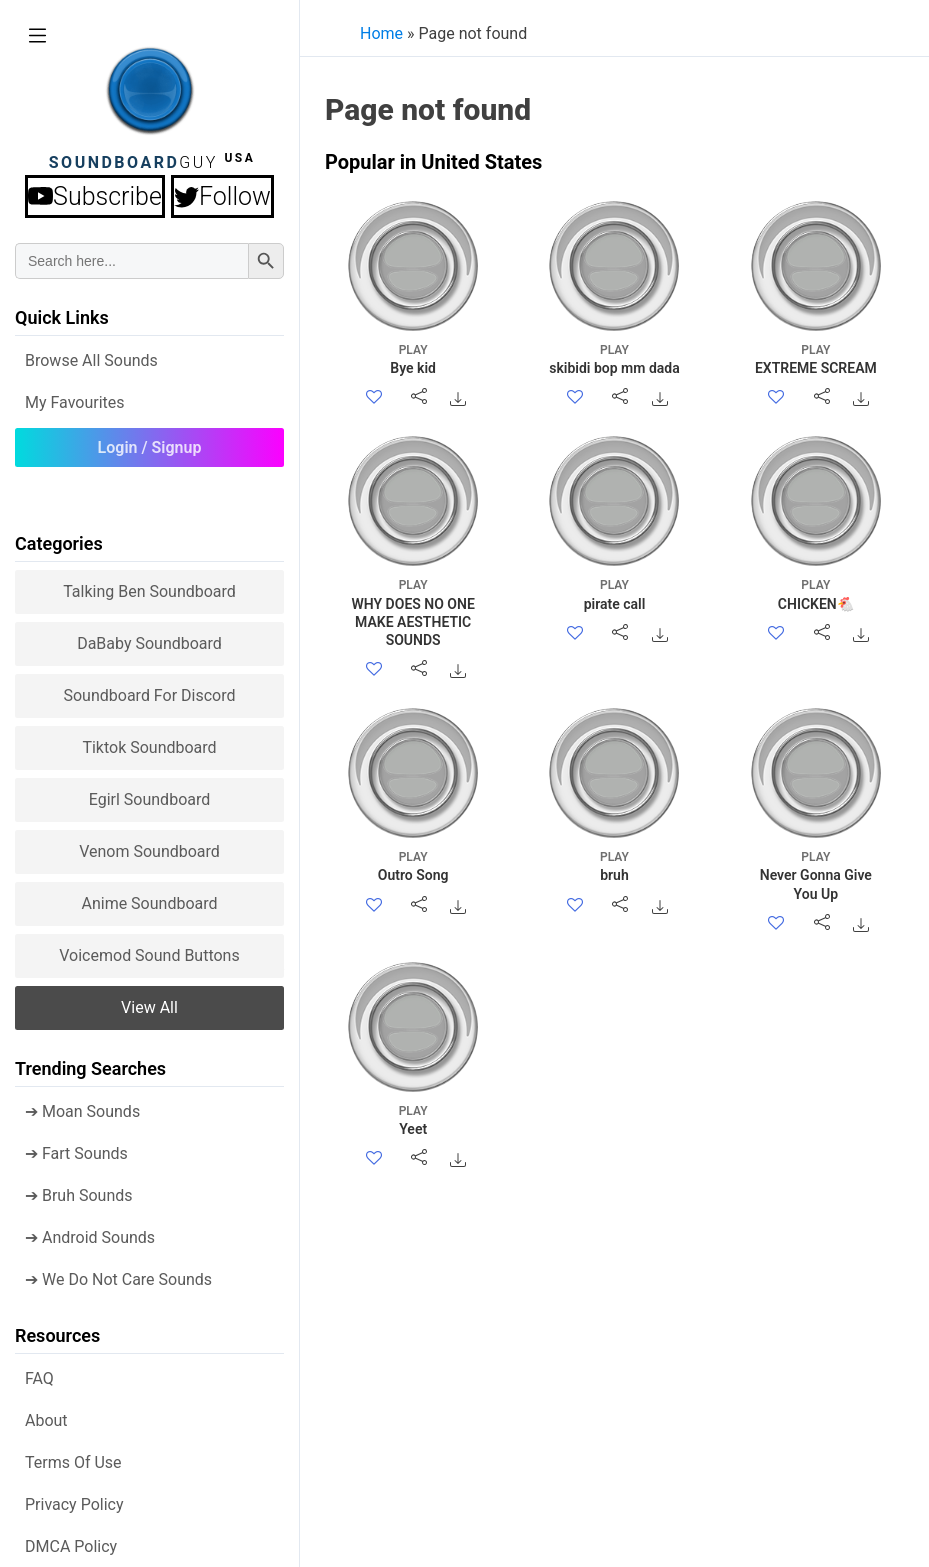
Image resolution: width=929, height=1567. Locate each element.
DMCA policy (71, 1546)
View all (149, 1007)
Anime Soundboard (149, 903)
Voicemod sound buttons (149, 955)
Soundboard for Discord (149, 695)
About (46, 1420)
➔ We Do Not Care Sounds (118, 1279)
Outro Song (413, 865)
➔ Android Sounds (90, 1237)
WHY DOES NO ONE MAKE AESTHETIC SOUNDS (413, 612)
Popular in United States (433, 162)
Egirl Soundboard (150, 799)
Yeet (413, 1119)
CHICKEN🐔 (815, 593)
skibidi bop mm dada (614, 358)
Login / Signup (150, 447)
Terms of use (73, 1462)
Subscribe (95, 196)
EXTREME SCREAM (815, 358)
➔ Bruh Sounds (79, 1195)
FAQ (39, 1378)
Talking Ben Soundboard (149, 591)
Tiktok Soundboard (149, 747)
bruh (614, 865)
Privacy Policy (74, 1504)
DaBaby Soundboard (149, 643)
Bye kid (413, 358)
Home (381, 33)
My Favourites (75, 402)
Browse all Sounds (91, 360)
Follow (222, 196)
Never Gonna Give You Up (815, 874)
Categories (59, 543)
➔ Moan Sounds (82, 1111)
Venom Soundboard (149, 851)
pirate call (614, 593)
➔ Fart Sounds (76, 1153)
